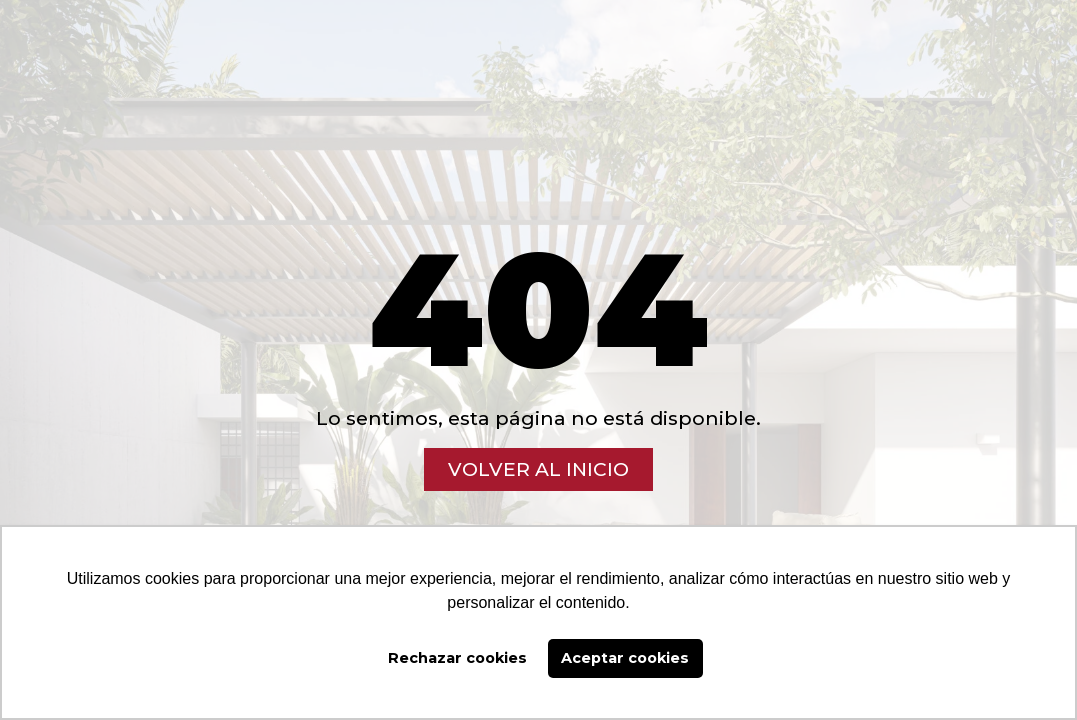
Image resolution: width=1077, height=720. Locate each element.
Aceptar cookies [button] (625, 658)
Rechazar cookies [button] (457, 658)
